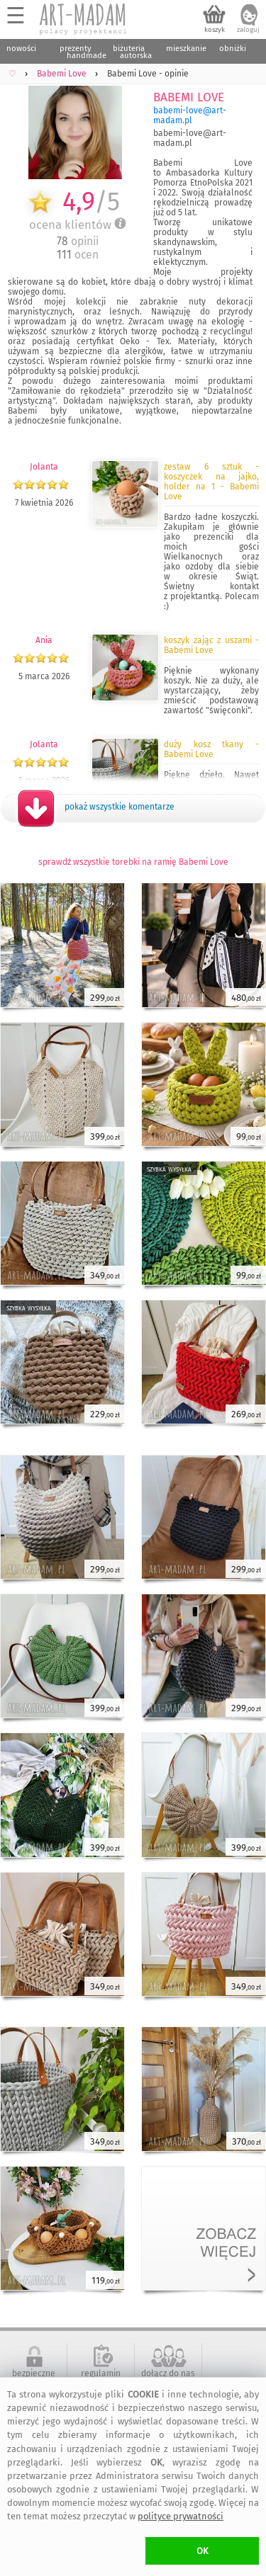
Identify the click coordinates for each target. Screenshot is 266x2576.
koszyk (214, 29)
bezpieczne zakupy (33, 2378)
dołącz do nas (168, 2373)
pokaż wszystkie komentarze (119, 807)
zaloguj (248, 29)
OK (202, 2551)
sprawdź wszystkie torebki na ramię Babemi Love (133, 862)
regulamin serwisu (101, 2378)
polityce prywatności (180, 2516)
